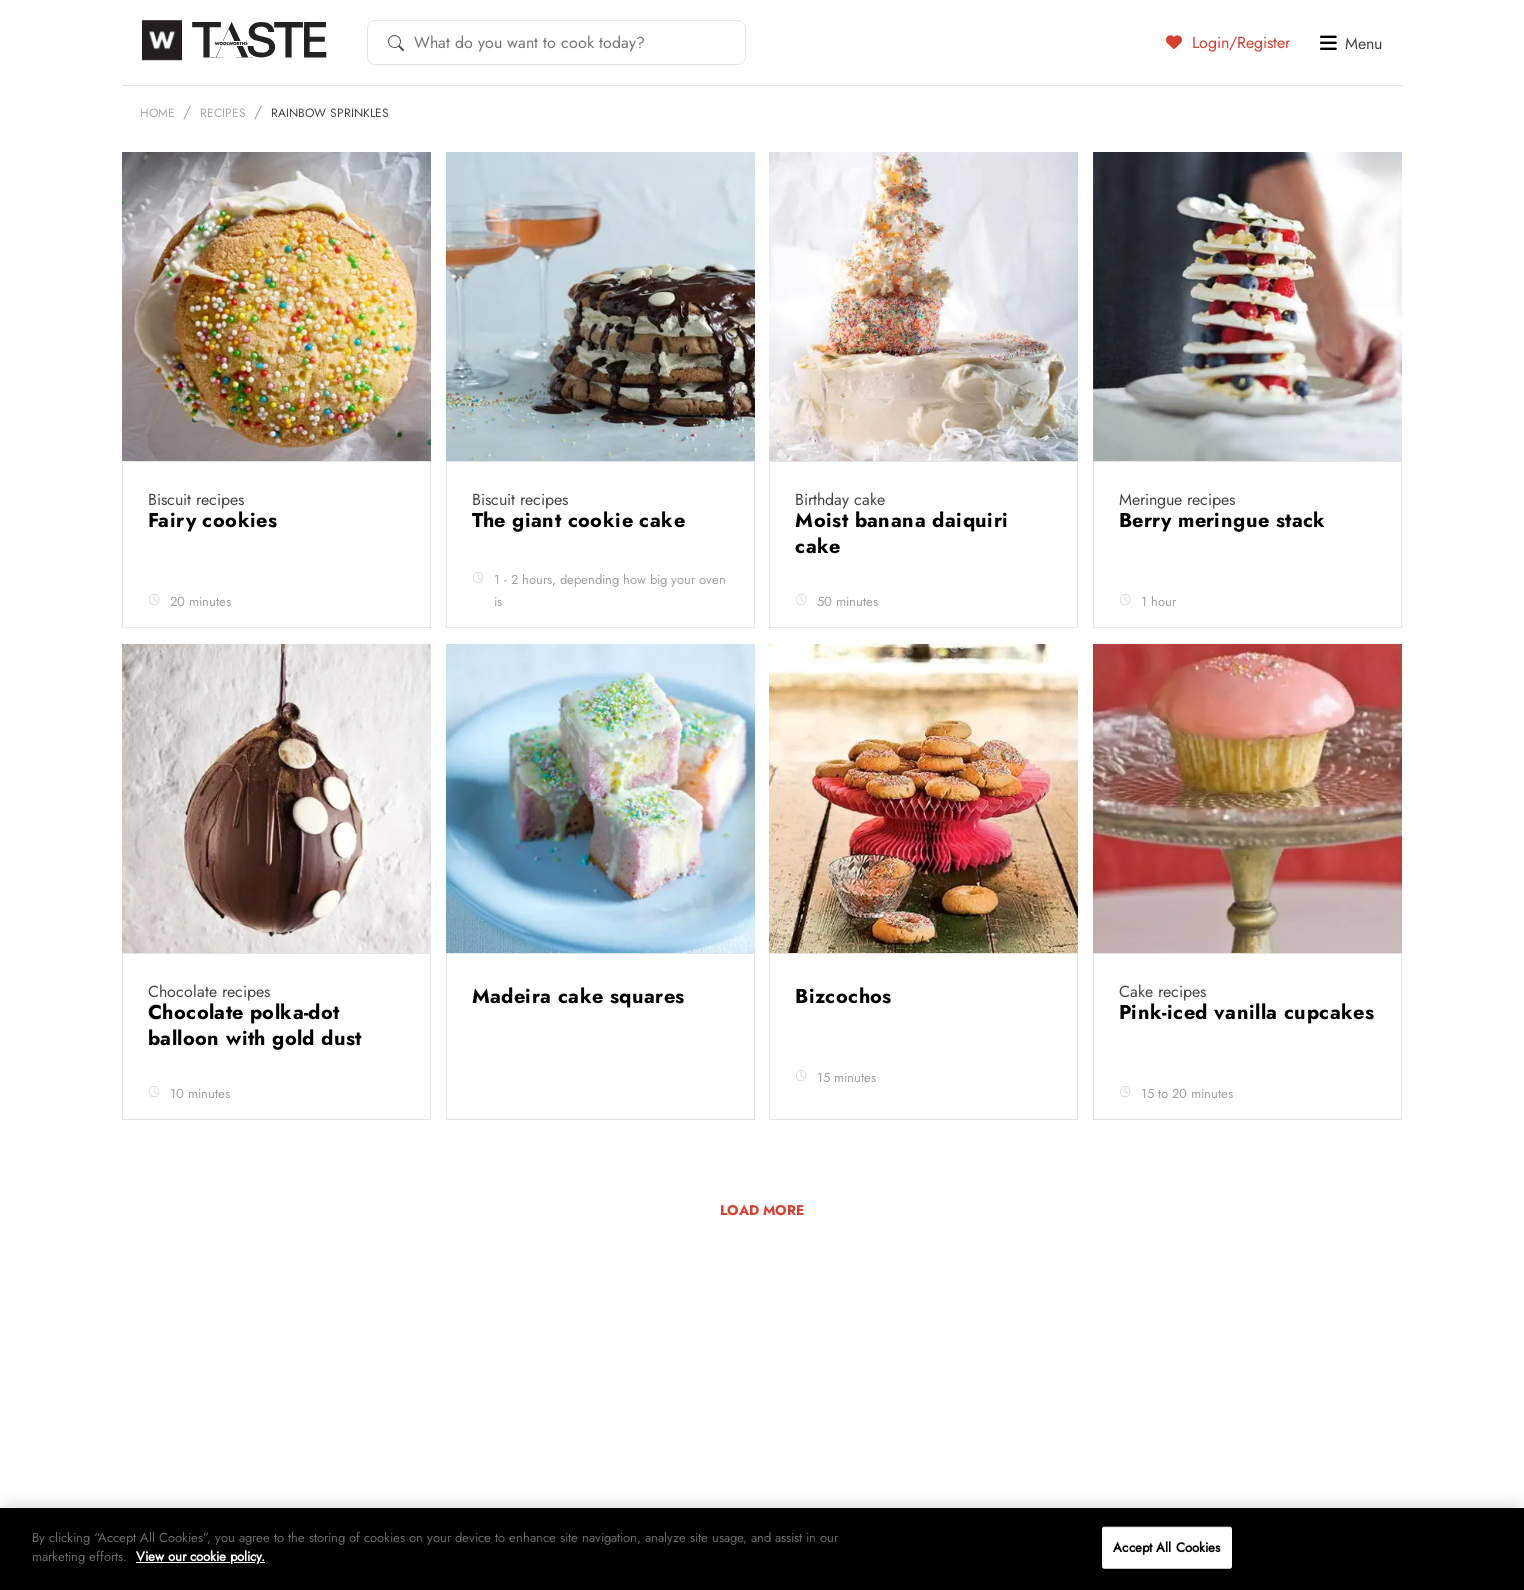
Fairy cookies (216, 568)
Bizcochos (846, 1044)
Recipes (223, 161)
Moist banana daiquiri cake (901, 581)
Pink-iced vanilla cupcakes (1246, 1060)
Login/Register (1228, 42)
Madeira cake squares (581, 1044)
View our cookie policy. (200, 1556)
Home (157, 161)
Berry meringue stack (1225, 568)
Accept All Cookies (1166, 1547)
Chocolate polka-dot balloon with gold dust (258, 1073)
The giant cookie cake (582, 568)
